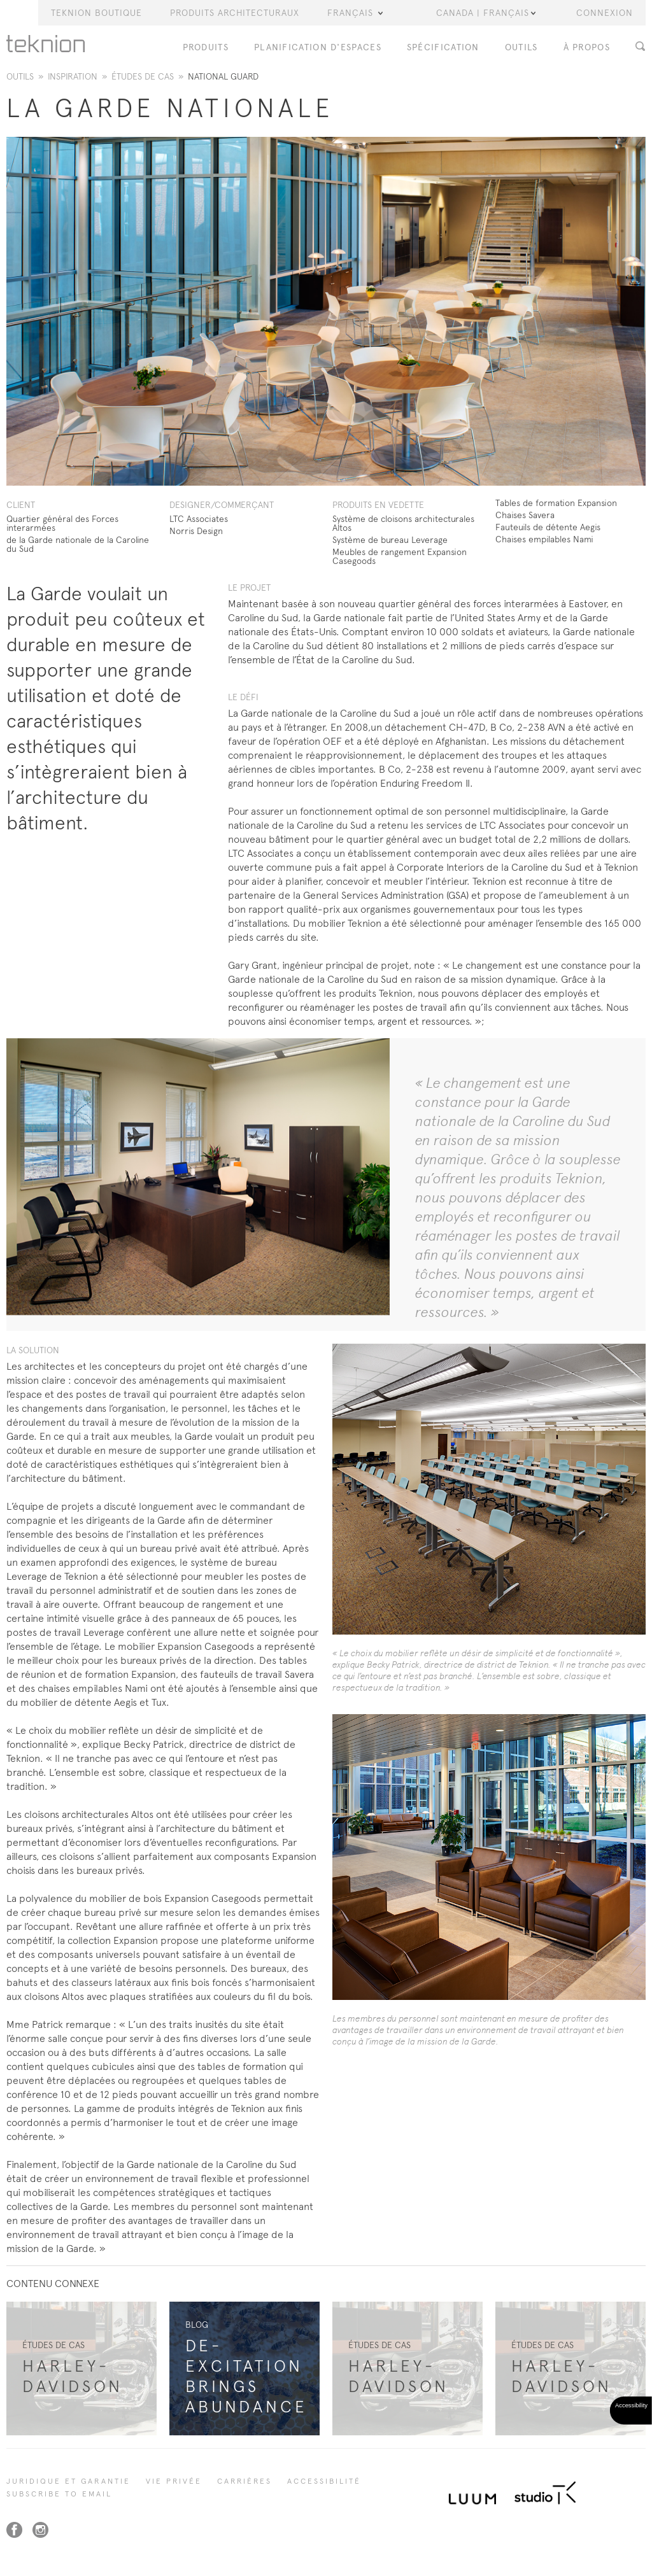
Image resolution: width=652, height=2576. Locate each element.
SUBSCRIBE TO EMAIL (59, 2493)
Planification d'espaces (317, 47)
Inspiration (72, 76)
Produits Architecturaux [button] (234, 13)
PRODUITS (206, 47)
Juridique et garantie (68, 2481)
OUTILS (521, 47)
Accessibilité (324, 2481)
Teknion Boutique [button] (96, 13)
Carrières (244, 2481)
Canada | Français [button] (485, 13)
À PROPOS (586, 47)
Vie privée (174, 2481)
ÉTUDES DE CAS (142, 76)
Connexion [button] (604, 13)
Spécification (443, 47)
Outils (20, 76)
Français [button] (355, 13)
